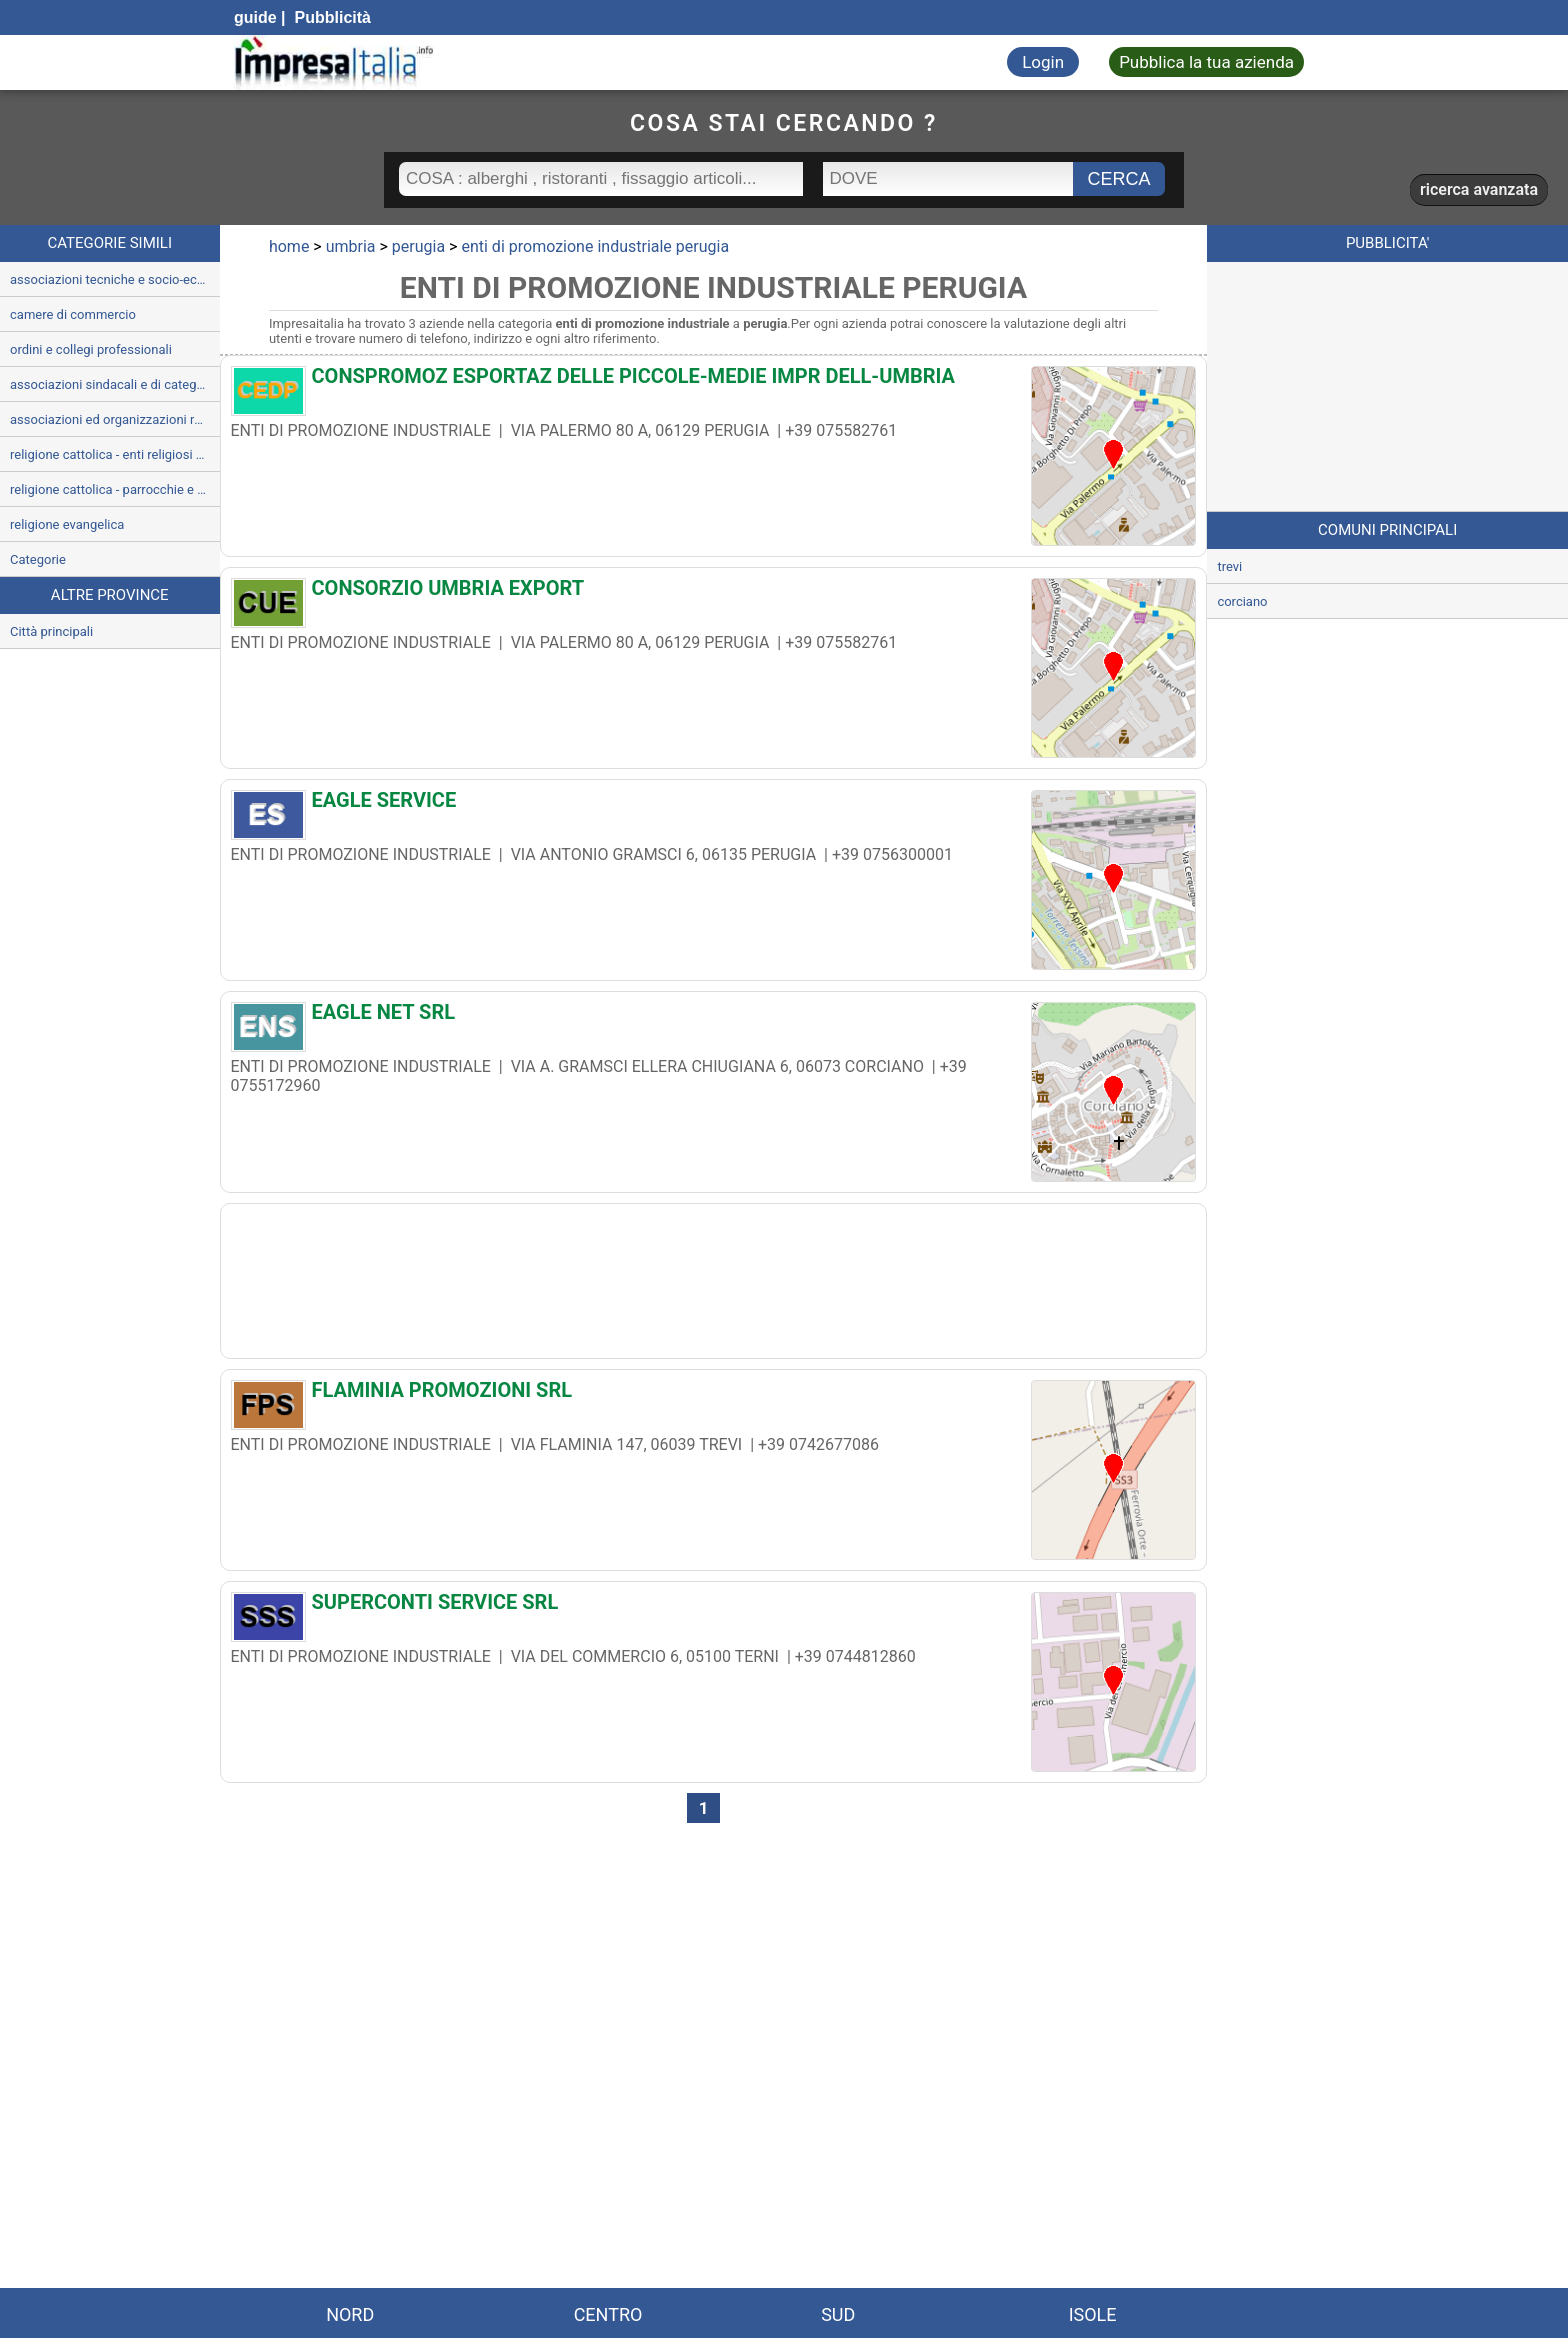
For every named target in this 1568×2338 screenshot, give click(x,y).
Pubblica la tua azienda (1206, 62)
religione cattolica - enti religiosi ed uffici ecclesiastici (115, 454)
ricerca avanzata (1479, 189)
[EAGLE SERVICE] (714, 805)
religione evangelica (67, 524)
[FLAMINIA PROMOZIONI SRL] (714, 1395)
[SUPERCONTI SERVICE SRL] (714, 1607)
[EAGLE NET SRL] (714, 1017)
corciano (1242, 601)
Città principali (51, 631)
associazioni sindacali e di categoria (114, 384)
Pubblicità (330, 17)
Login (1043, 62)
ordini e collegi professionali (91, 349)
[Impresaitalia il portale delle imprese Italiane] (334, 62)
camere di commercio (73, 314)
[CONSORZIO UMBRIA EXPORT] (714, 593)
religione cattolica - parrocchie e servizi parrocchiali (115, 489)
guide (255, 17)
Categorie (38, 559)
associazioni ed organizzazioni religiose (115, 419)
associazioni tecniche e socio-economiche (115, 279)
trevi (1229, 566)
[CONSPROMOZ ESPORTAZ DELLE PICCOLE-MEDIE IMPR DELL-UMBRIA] (714, 381)
